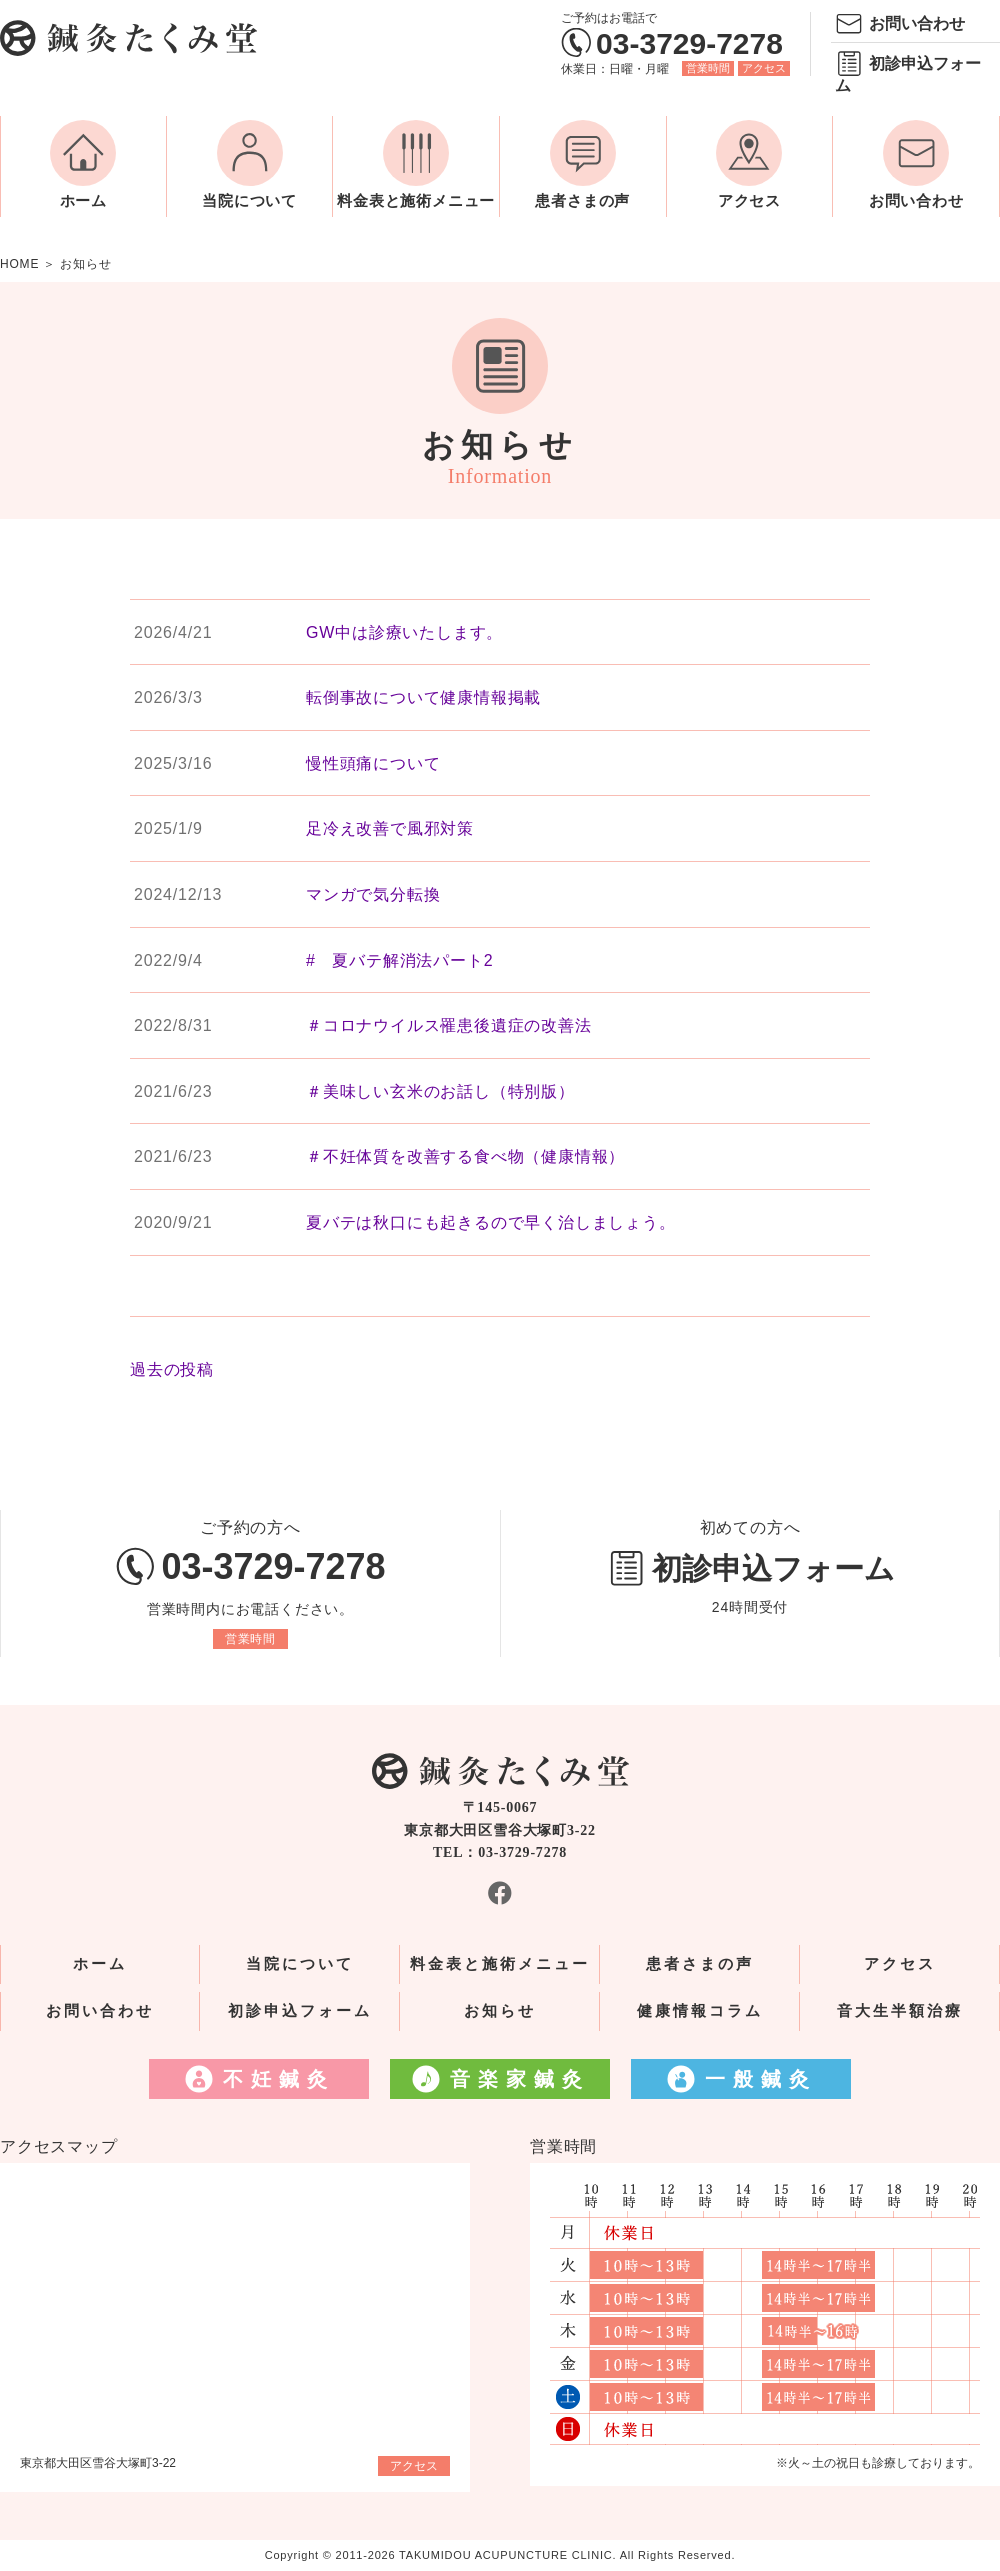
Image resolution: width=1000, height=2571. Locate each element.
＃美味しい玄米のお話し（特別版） (440, 1091)
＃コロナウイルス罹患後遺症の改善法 (449, 1025)
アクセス (764, 68)
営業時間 (708, 68)
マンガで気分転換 (373, 894)
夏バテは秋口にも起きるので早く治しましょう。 (491, 1222)
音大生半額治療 (900, 2011)
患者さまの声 (582, 201)
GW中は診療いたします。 (404, 632)
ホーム (83, 201)
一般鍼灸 (761, 2079)
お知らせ (500, 2011)
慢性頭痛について (373, 763)
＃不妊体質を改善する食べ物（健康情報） (465, 1156)
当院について (249, 201)
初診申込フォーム (908, 74)
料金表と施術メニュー (416, 201)
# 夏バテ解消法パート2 (399, 960)
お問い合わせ (917, 23)
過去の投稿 (172, 1369)
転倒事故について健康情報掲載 (423, 697)
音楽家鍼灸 (520, 2079)
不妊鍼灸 (279, 2079)
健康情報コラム (700, 2011)
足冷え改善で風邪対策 (390, 828)
